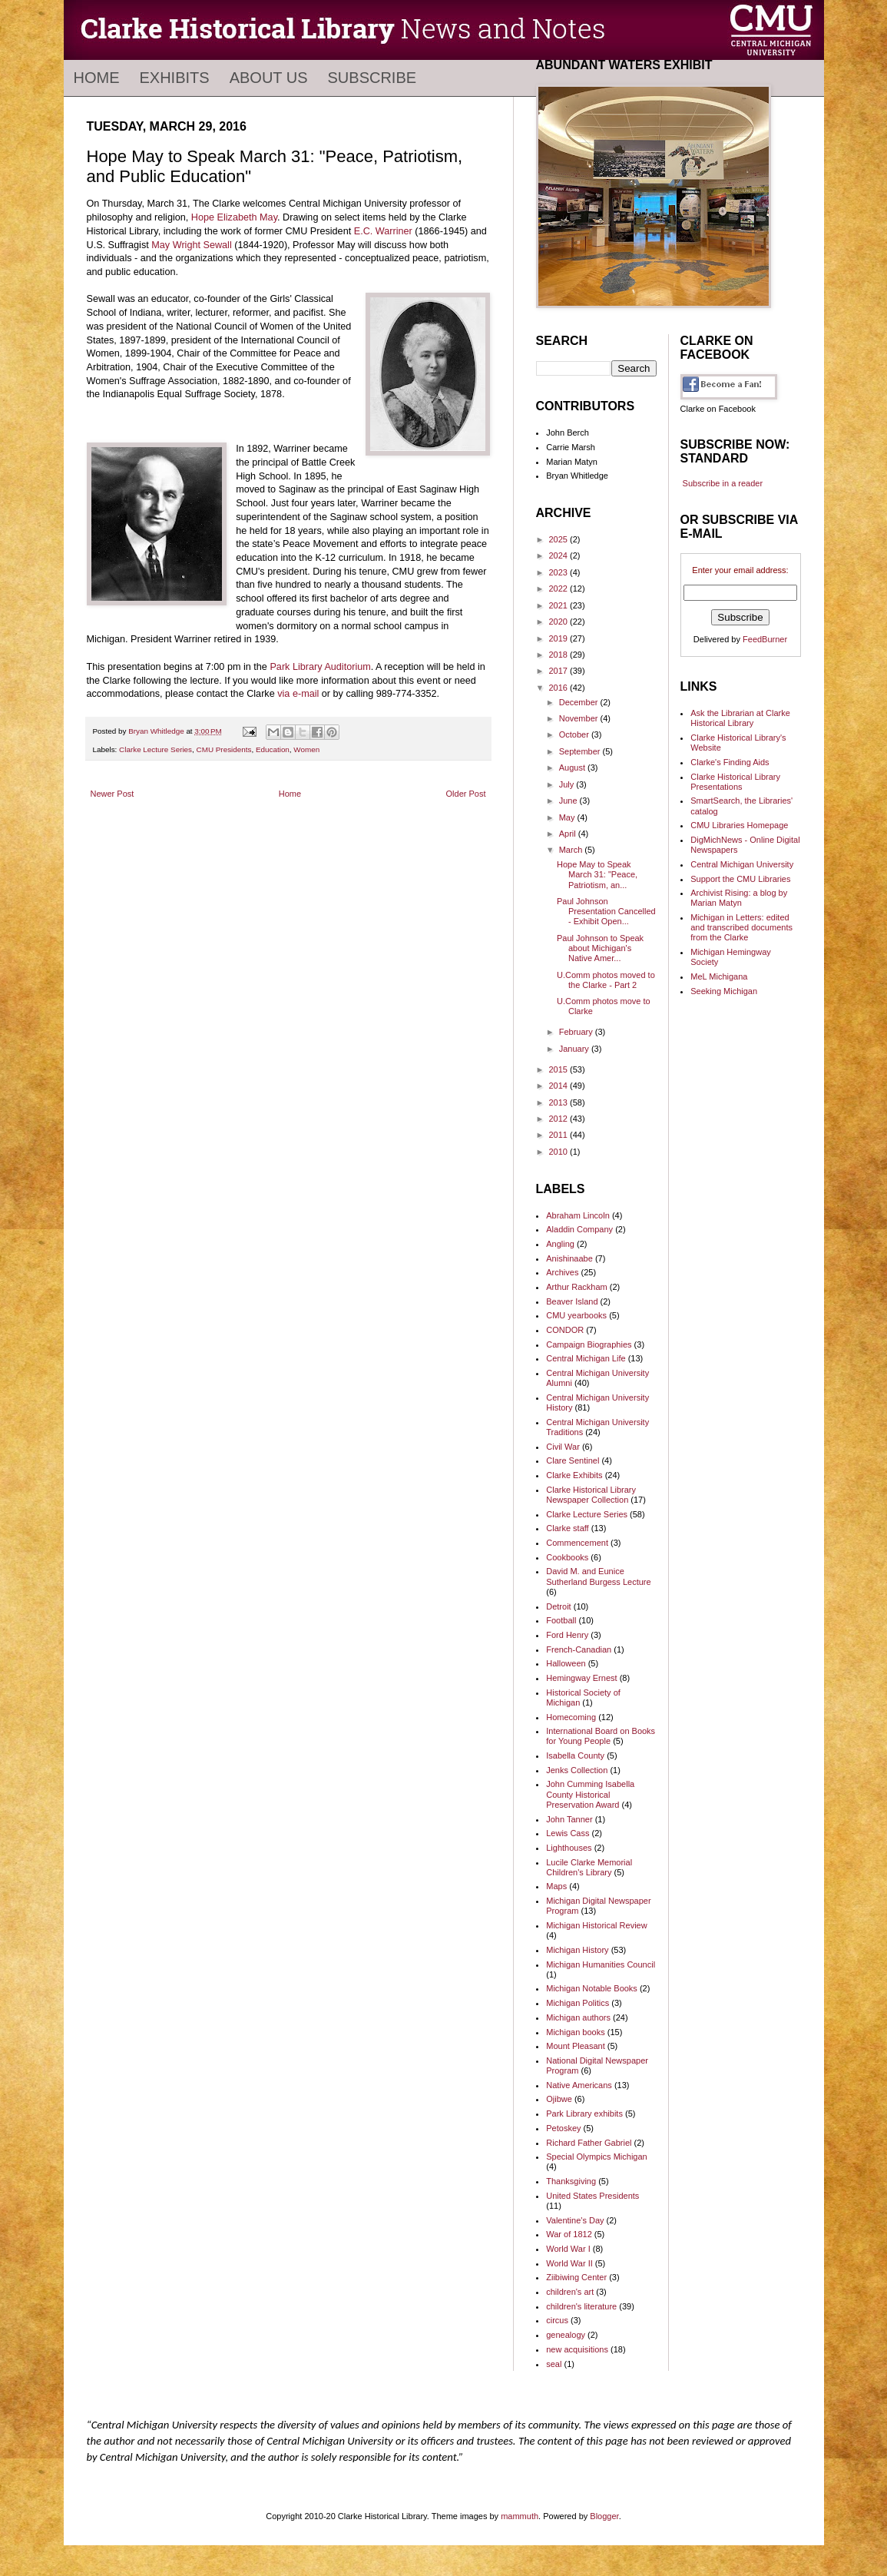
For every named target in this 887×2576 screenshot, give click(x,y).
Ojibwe (559, 2099)
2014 (560, 1085)
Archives (562, 1272)
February (577, 1031)
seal (553, 2364)
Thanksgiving (571, 2181)
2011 (560, 1134)
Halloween (565, 1663)
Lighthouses (568, 1847)
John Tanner (569, 1819)
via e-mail (298, 693)
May (568, 817)
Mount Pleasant (575, 2046)
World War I (568, 2248)
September (581, 751)
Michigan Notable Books (591, 1988)
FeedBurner (765, 639)
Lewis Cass (567, 1833)
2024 (560, 555)
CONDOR (565, 1329)
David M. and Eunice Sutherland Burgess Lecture (598, 1576)
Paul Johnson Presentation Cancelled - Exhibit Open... (606, 911)
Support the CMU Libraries (740, 879)
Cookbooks (567, 1557)
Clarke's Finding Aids (729, 762)
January (575, 1048)
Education (273, 749)
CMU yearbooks (576, 1315)
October (575, 734)
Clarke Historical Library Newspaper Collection (591, 1494)
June (569, 800)
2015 (560, 1069)
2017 (560, 670)
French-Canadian (578, 1649)
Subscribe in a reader (723, 483)
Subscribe (372, 77)
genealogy (565, 2334)
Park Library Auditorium (320, 666)
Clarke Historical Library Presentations (735, 781)
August (573, 767)
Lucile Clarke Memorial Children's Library (589, 1867)
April (568, 833)
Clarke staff (567, 1528)
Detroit (558, 1606)
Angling (560, 1243)
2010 (560, 1151)
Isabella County (575, 1755)
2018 (560, 654)
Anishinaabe (569, 1258)
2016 (560, 687)
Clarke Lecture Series (155, 749)
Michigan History (577, 1949)
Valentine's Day (575, 2220)
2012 (560, 1118)
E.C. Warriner (383, 231)
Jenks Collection (576, 1770)
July (568, 784)
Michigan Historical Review (596, 1925)
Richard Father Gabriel (588, 2142)
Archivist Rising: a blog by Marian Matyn (738, 897)
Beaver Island (571, 1301)
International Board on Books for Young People (600, 1736)
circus (557, 2320)
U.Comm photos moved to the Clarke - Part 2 (606, 980)
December (580, 702)
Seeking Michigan (723, 991)
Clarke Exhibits (574, 1475)
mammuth (519, 2516)
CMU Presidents (224, 749)
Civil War (563, 1446)
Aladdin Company (579, 1229)
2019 (560, 638)
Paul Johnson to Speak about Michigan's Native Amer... (600, 948)
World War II (569, 2263)
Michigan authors (578, 2017)
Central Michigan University (741, 864)
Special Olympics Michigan (596, 2156)
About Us (269, 77)
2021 (560, 605)
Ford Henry (567, 1634)
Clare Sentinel (572, 1460)
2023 (560, 572)
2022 (560, 588)
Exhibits (175, 77)
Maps (556, 1886)
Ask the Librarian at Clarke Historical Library (740, 718)
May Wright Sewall (191, 245)
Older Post (466, 793)
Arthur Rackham (576, 1286)
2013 (560, 1102)
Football (561, 1620)
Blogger (604, 2516)
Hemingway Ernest (581, 1678)
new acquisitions (577, 2349)
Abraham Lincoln (578, 1215)
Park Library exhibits (584, 2113)
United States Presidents (592, 2195)
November (580, 718)
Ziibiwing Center (576, 2277)
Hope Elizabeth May (234, 217)
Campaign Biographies (588, 1344)
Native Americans (579, 2085)
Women (306, 749)
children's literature (581, 2306)
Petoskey (563, 2128)
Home (97, 77)
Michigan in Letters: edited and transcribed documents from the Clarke (741, 927)
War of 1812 (569, 2234)
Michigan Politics (577, 2002)
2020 (560, 621)
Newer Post (112, 793)
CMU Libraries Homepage (739, 825)
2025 (560, 539)
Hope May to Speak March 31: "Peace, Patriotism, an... (597, 874)
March (572, 849)
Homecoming (571, 1717)
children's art (570, 2291)
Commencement (577, 1542)
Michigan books (575, 2032)
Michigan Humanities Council (600, 1964)
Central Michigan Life (585, 1358)
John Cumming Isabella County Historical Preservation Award (590, 1794)
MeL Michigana (718, 976)
